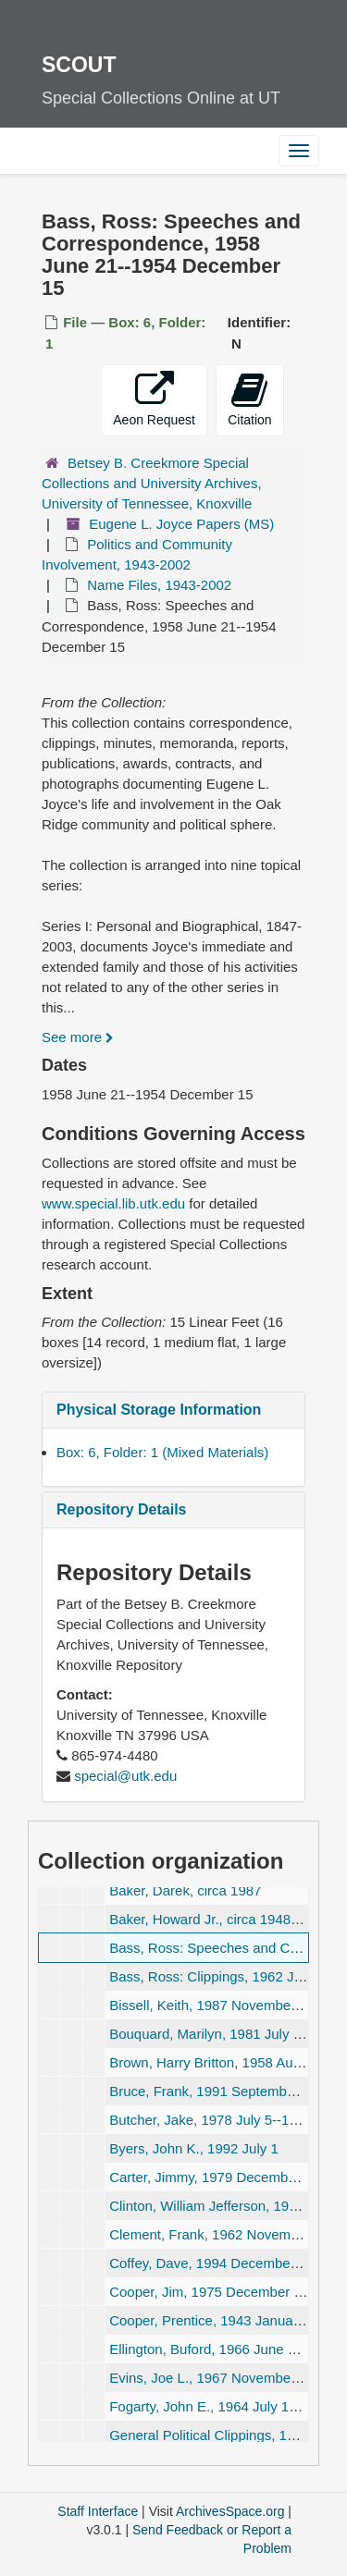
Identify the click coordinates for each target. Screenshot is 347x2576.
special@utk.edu (125, 1776)
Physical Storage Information (158, 1409)
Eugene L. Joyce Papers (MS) (181, 524)
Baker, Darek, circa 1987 (185, 1890)
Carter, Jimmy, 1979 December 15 (214, 2177)
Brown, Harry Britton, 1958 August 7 (219, 2062)
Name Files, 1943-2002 (159, 585)
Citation (249, 399)
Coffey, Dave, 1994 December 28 (211, 2263)
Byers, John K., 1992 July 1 (194, 2148)
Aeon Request (154, 399)
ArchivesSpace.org (230, 2511)
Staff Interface (97, 2511)
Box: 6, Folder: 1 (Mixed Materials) (162, 1452)
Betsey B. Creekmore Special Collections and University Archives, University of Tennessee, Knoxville (152, 483)
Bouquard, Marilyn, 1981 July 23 (208, 2034)
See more (78, 1037)
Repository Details (121, 1509)
